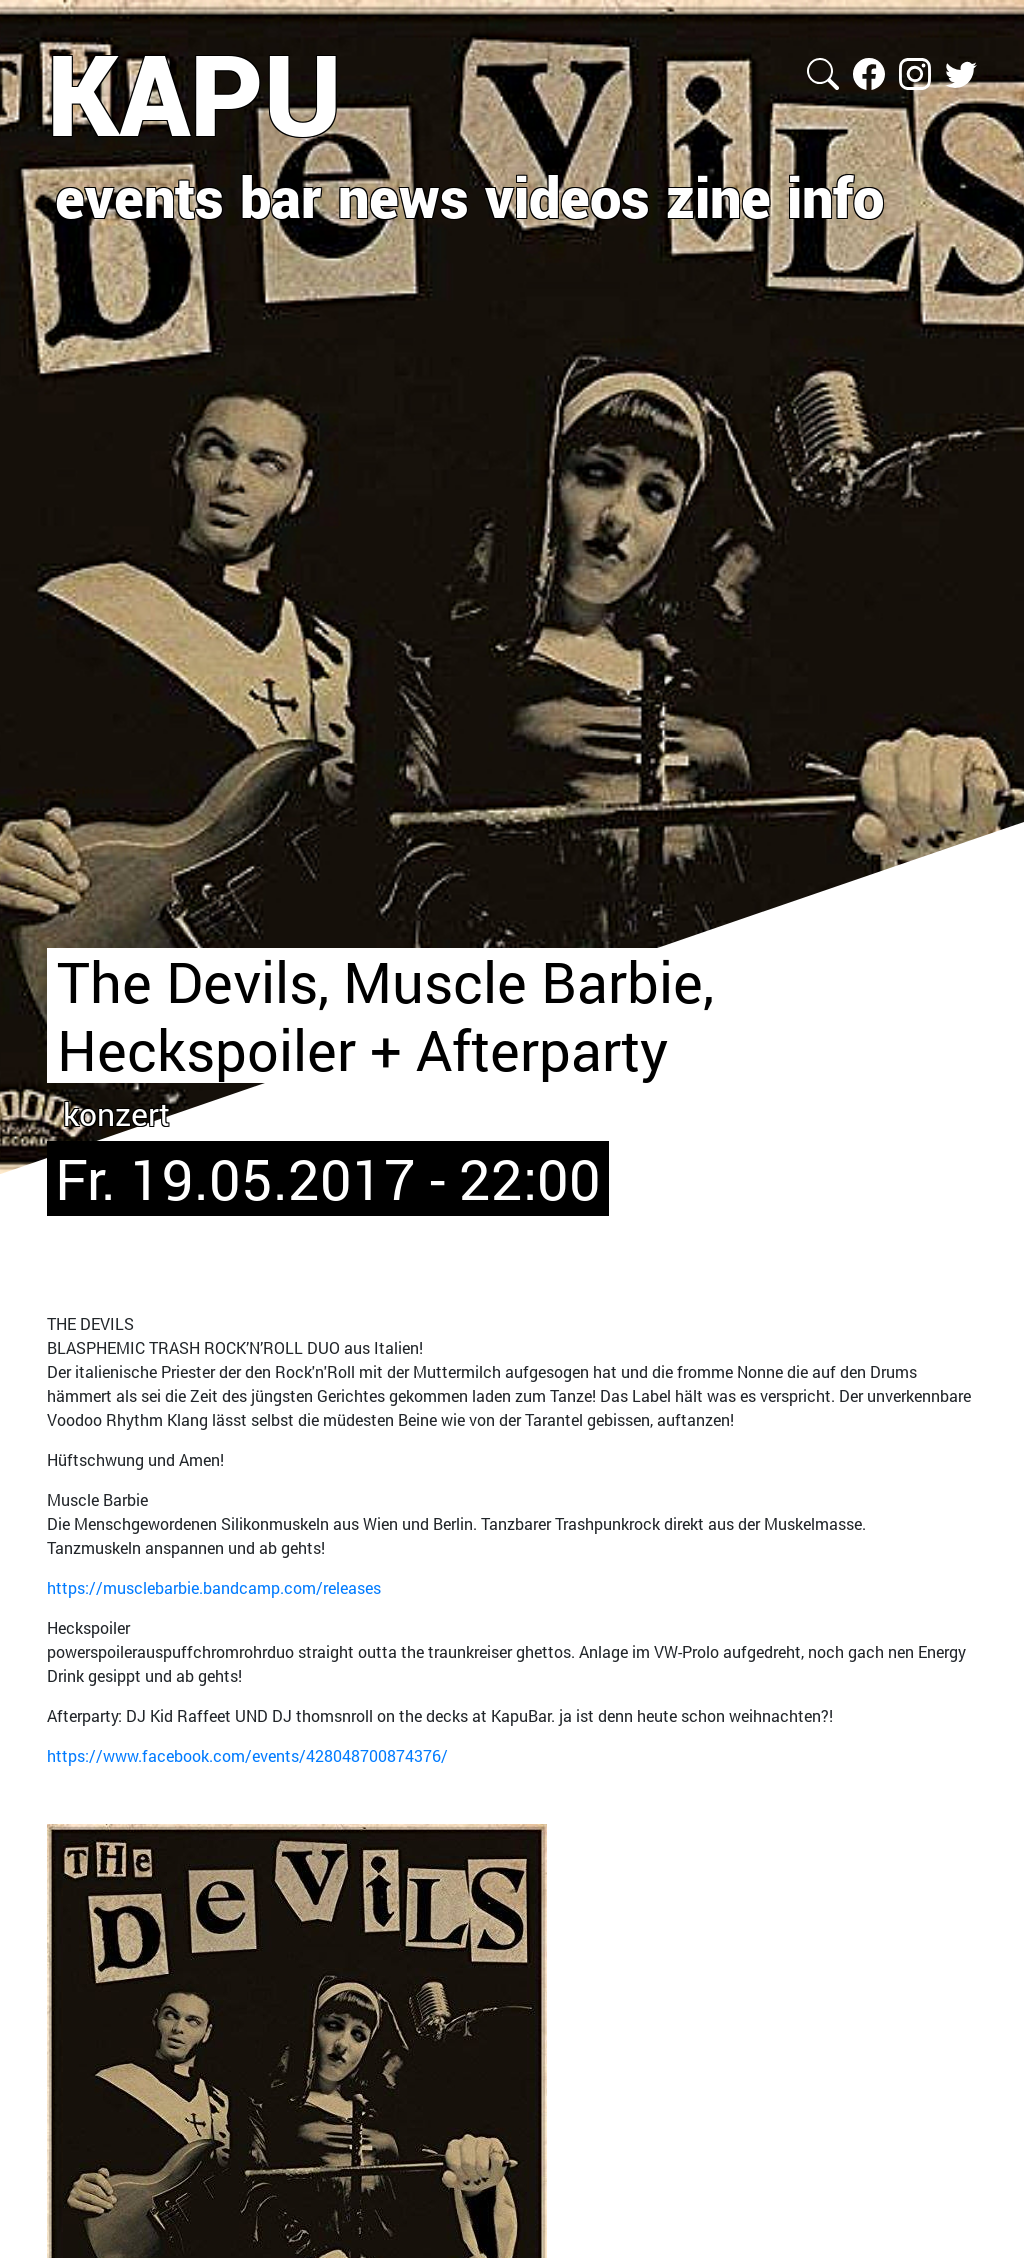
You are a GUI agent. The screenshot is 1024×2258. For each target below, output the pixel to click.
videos (567, 196)
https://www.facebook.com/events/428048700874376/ (247, 1755)
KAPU (194, 93)
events (139, 196)
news (403, 196)
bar (281, 196)
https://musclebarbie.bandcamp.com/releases (214, 1587)
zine (718, 196)
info (835, 196)
